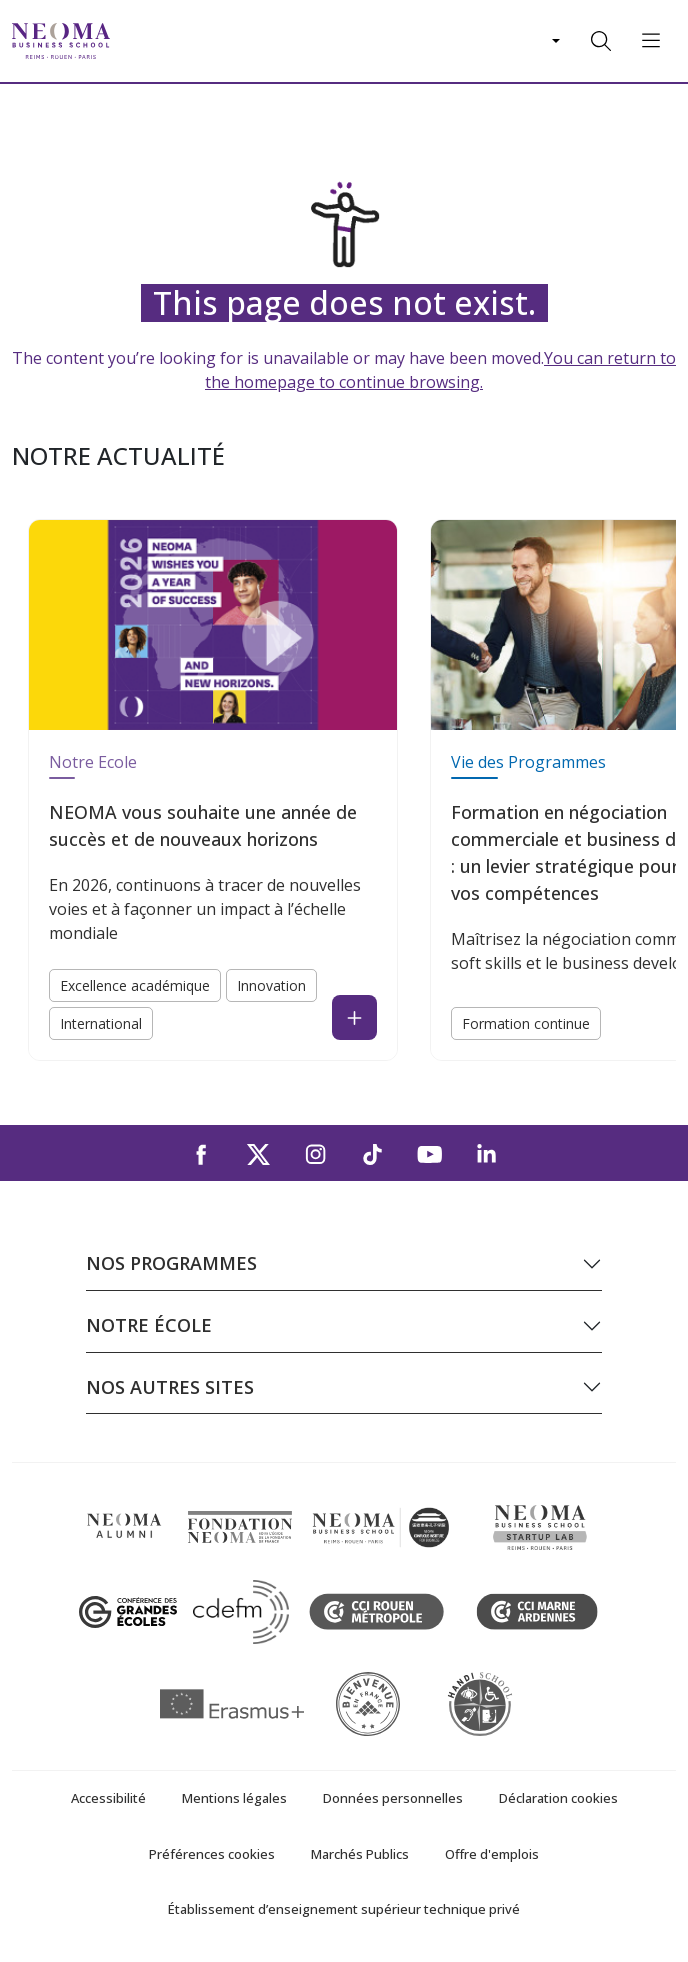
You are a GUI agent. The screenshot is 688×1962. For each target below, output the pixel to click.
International (101, 1023)
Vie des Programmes (528, 762)
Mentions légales (234, 1798)
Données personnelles (393, 1798)
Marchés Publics (360, 1854)
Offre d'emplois (492, 1854)
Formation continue (526, 1023)
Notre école (149, 1325)
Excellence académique (135, 985)
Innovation (271, 985)
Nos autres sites (170, 1387)
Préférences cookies (212, 1854)
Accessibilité (108, 1798)
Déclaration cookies (558, 1798)
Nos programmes (171, 1263)
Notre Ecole (93, 762)
